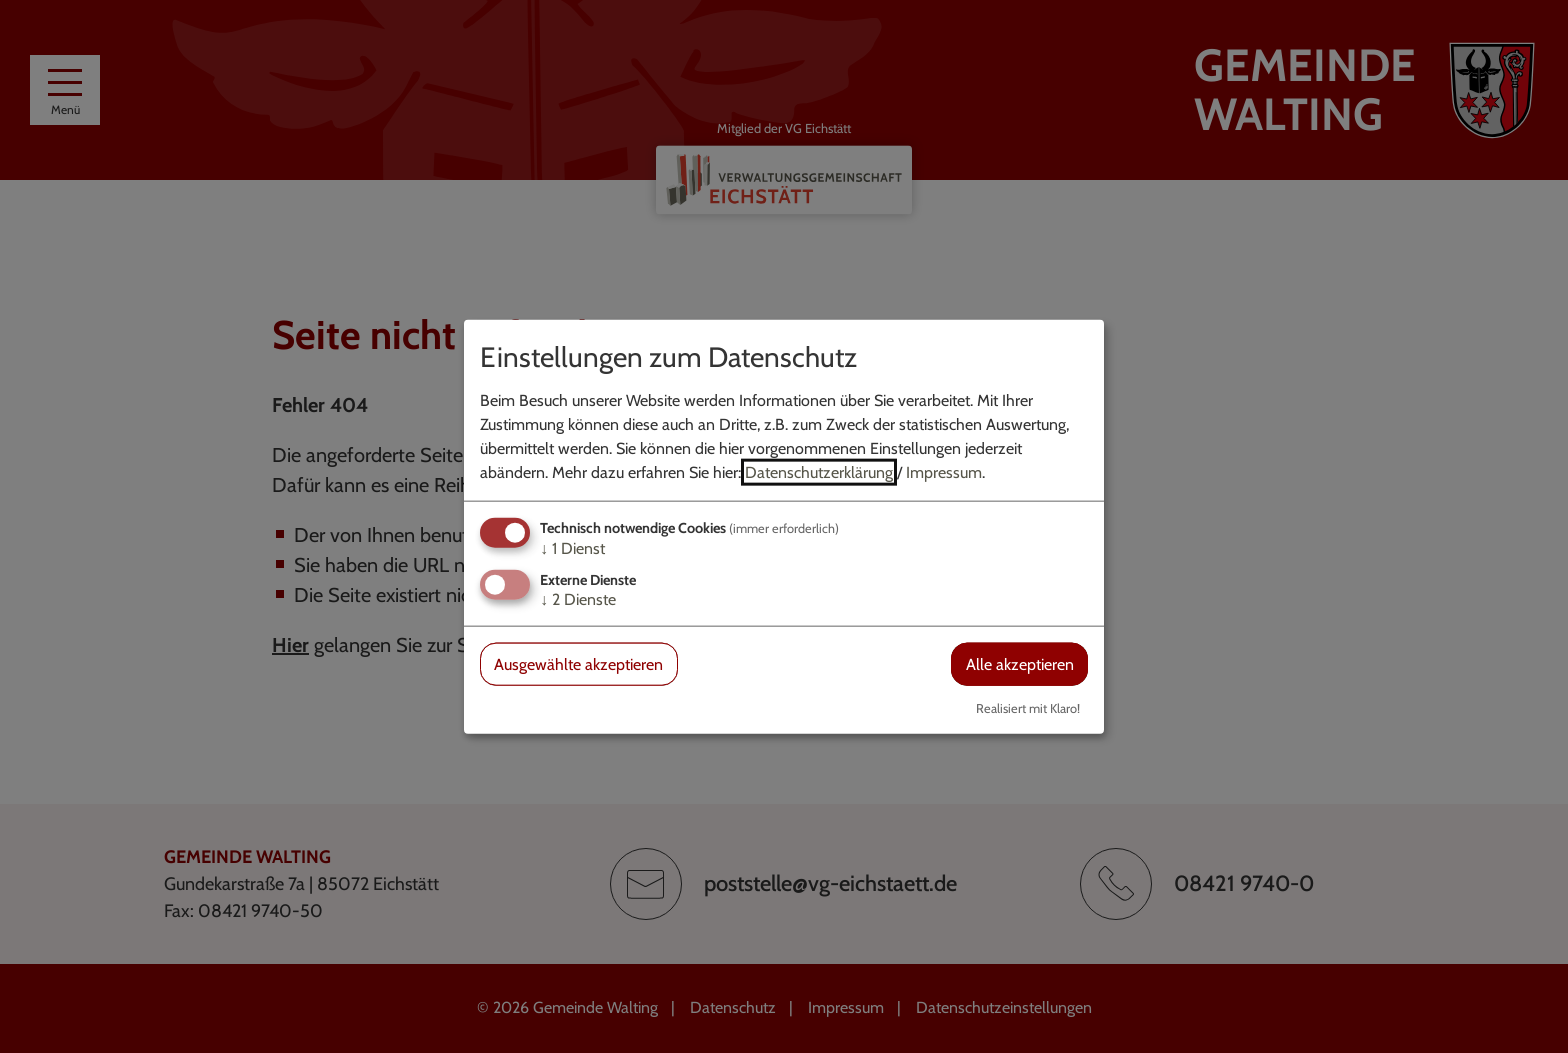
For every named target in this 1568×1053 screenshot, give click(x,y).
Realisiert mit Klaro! (1028, 708)
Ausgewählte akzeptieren (578, 664)
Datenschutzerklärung (819, 471)
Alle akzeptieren (1020, 664)
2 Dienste (578, 599)
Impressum (944, 471)
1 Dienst (572, 547)
